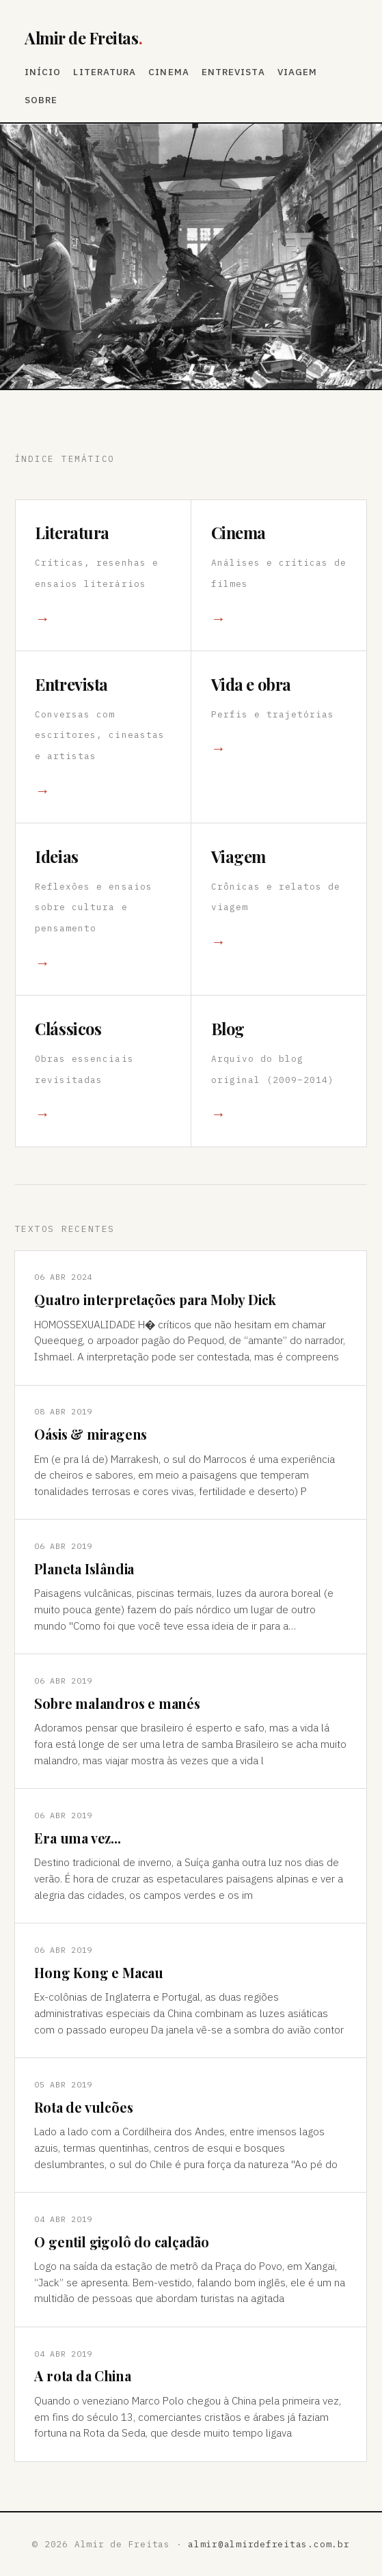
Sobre (41, 100)
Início (43, 72)
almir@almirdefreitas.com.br (268, 2543)
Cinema (168, 72)
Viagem (297, 72)
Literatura (104, 72)
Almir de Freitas (83, 38)
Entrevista (233, 72)
